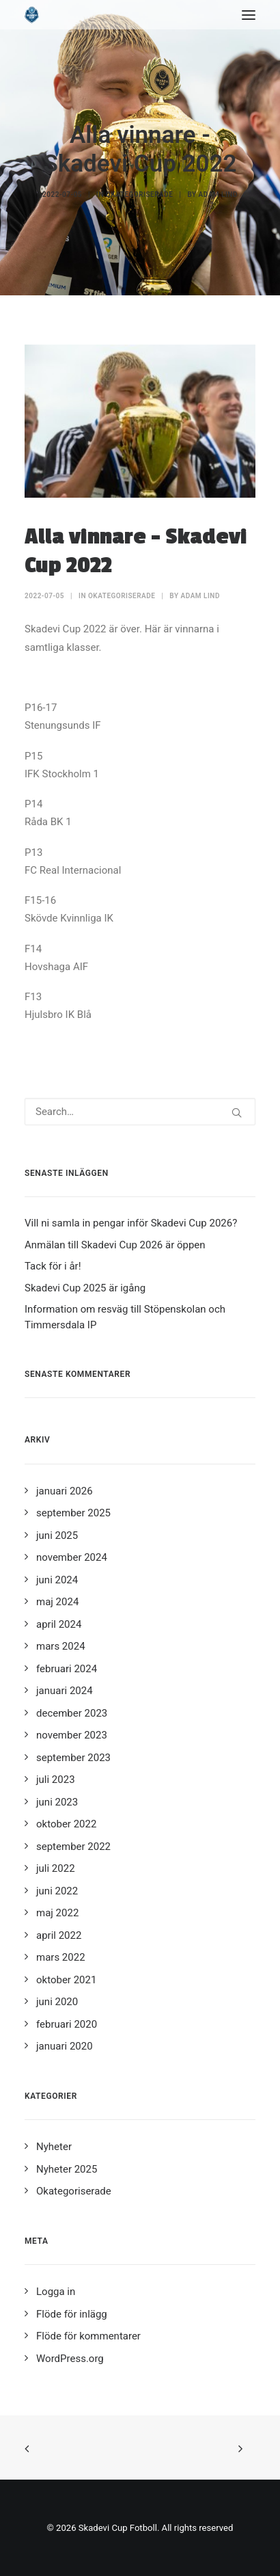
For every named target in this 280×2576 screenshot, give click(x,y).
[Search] (140, 1111)
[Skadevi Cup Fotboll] (32, 14)
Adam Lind (218, 194)
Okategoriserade (139, 194)
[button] (248, 14)
